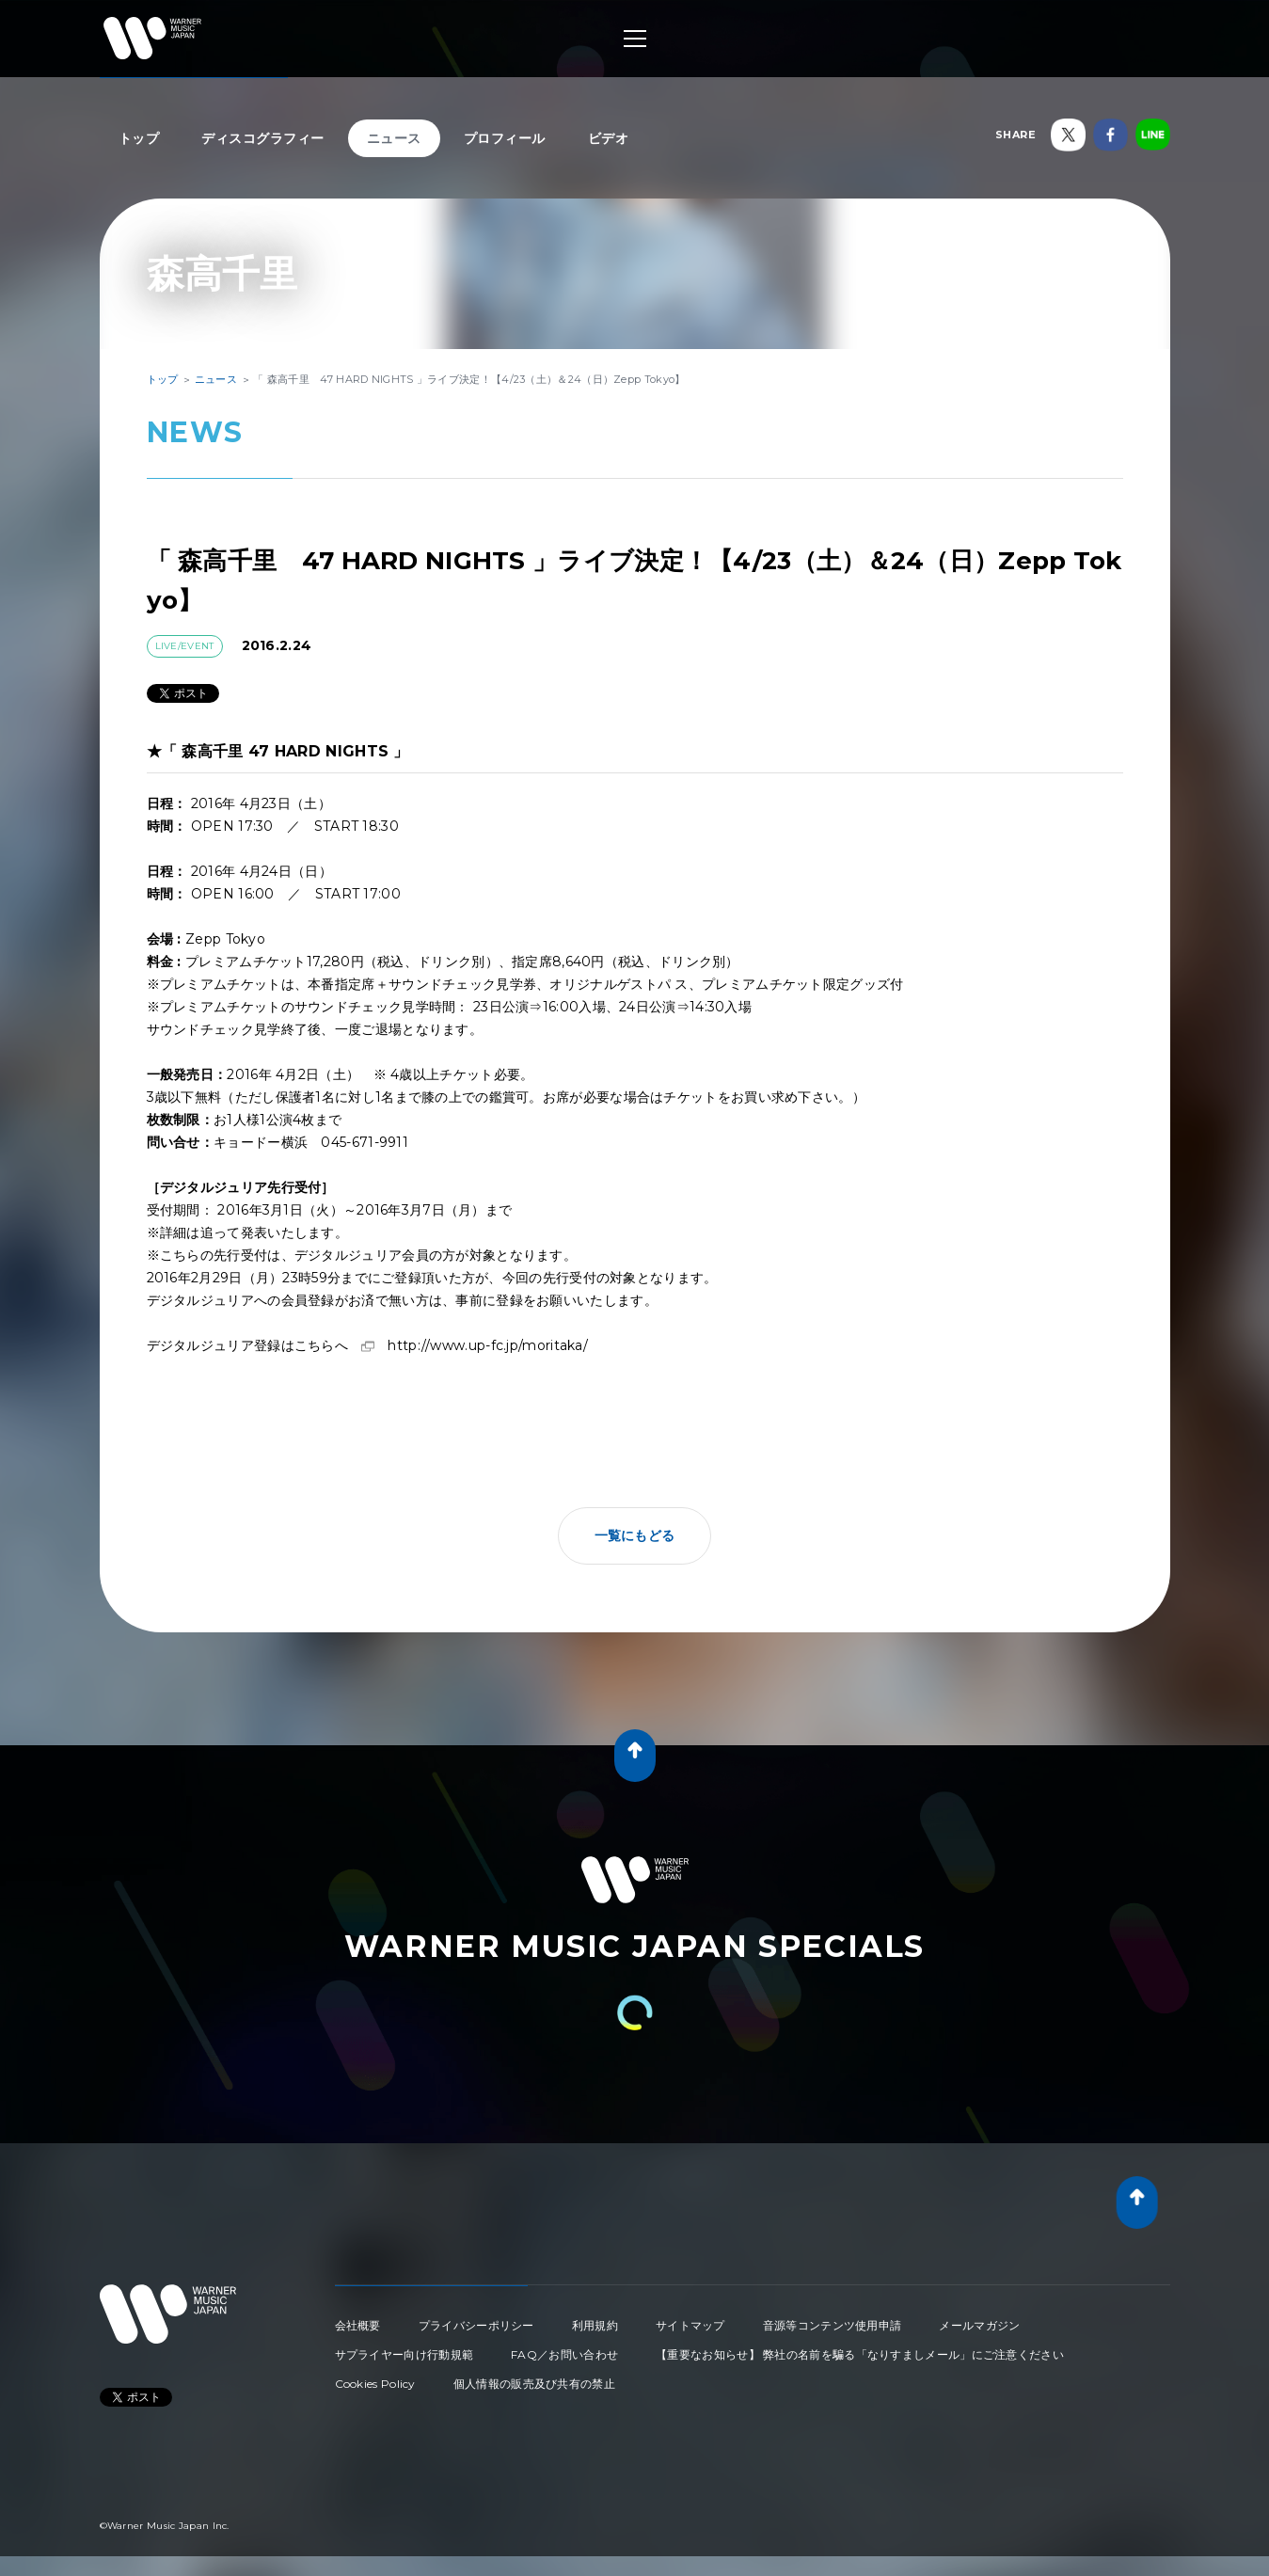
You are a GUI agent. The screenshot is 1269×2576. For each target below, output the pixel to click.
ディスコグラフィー (263, 138)
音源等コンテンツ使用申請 (832, 2325)
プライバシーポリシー (476, 2325)
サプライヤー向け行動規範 (404, 2354)
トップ (139, 138)
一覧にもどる (635, 1535)
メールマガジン (979, 2325)
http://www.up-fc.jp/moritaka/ (488, 1345)
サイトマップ (690, 2325)
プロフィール (505, 138)
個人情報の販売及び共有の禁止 (534, 2384)
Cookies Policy (375, 2384)
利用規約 (595, 2325)
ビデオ (608, 138)
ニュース (394, 138)
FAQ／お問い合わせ (564, 2354)
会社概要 (358, 2325)
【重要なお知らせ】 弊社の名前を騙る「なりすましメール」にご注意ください (860, 2354)
